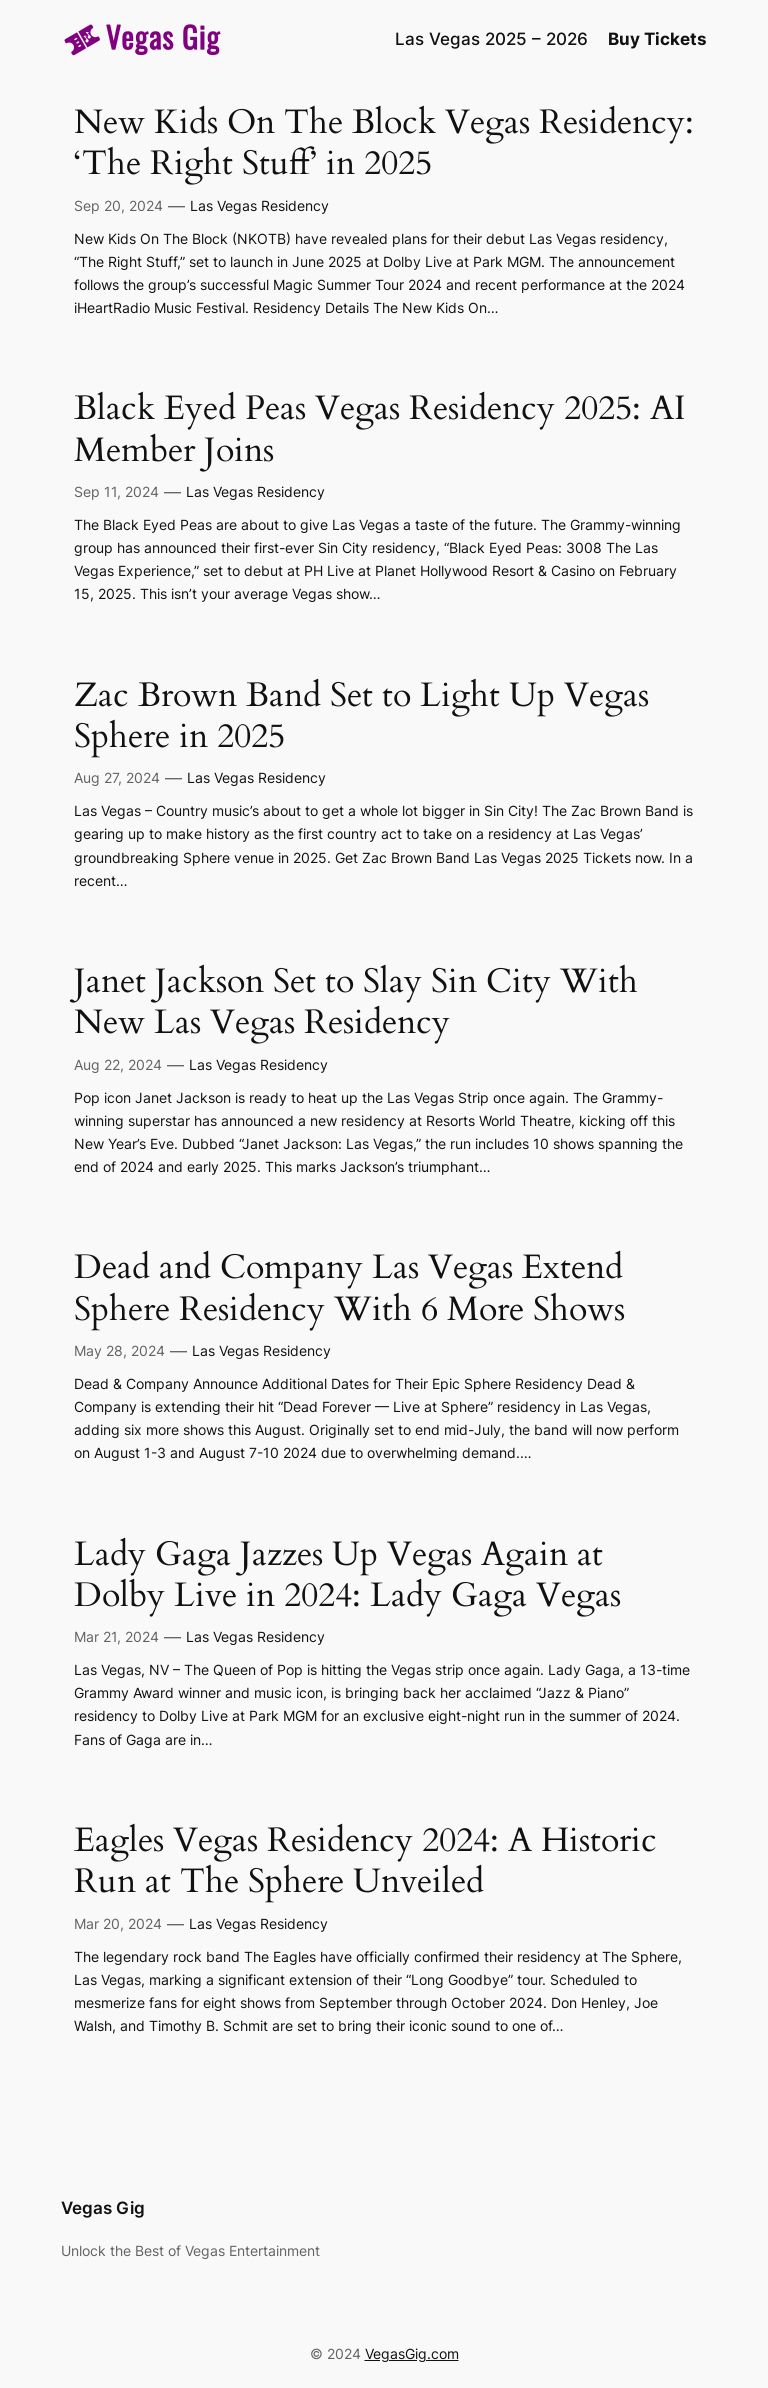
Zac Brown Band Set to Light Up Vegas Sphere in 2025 (361, 716)
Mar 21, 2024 (116, 1636)
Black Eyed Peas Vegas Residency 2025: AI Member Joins (380, 429)
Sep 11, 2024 (116, 491)
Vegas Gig (103, 2208)
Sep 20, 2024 (118, 205)
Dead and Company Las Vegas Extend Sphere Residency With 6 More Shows (349, 1288)
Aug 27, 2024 (117, 777)
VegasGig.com (412, 2353)
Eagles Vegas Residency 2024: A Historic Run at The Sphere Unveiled (365, 1861)
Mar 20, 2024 (118, 1923)
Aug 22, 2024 (118, 1064)
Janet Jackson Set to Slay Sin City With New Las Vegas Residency (356, 1002)
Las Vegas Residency (259, 205)
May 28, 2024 (119, 1350)
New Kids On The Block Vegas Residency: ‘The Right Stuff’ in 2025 (384, 143)
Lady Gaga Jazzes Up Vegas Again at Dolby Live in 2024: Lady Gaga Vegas (347, 1575)
